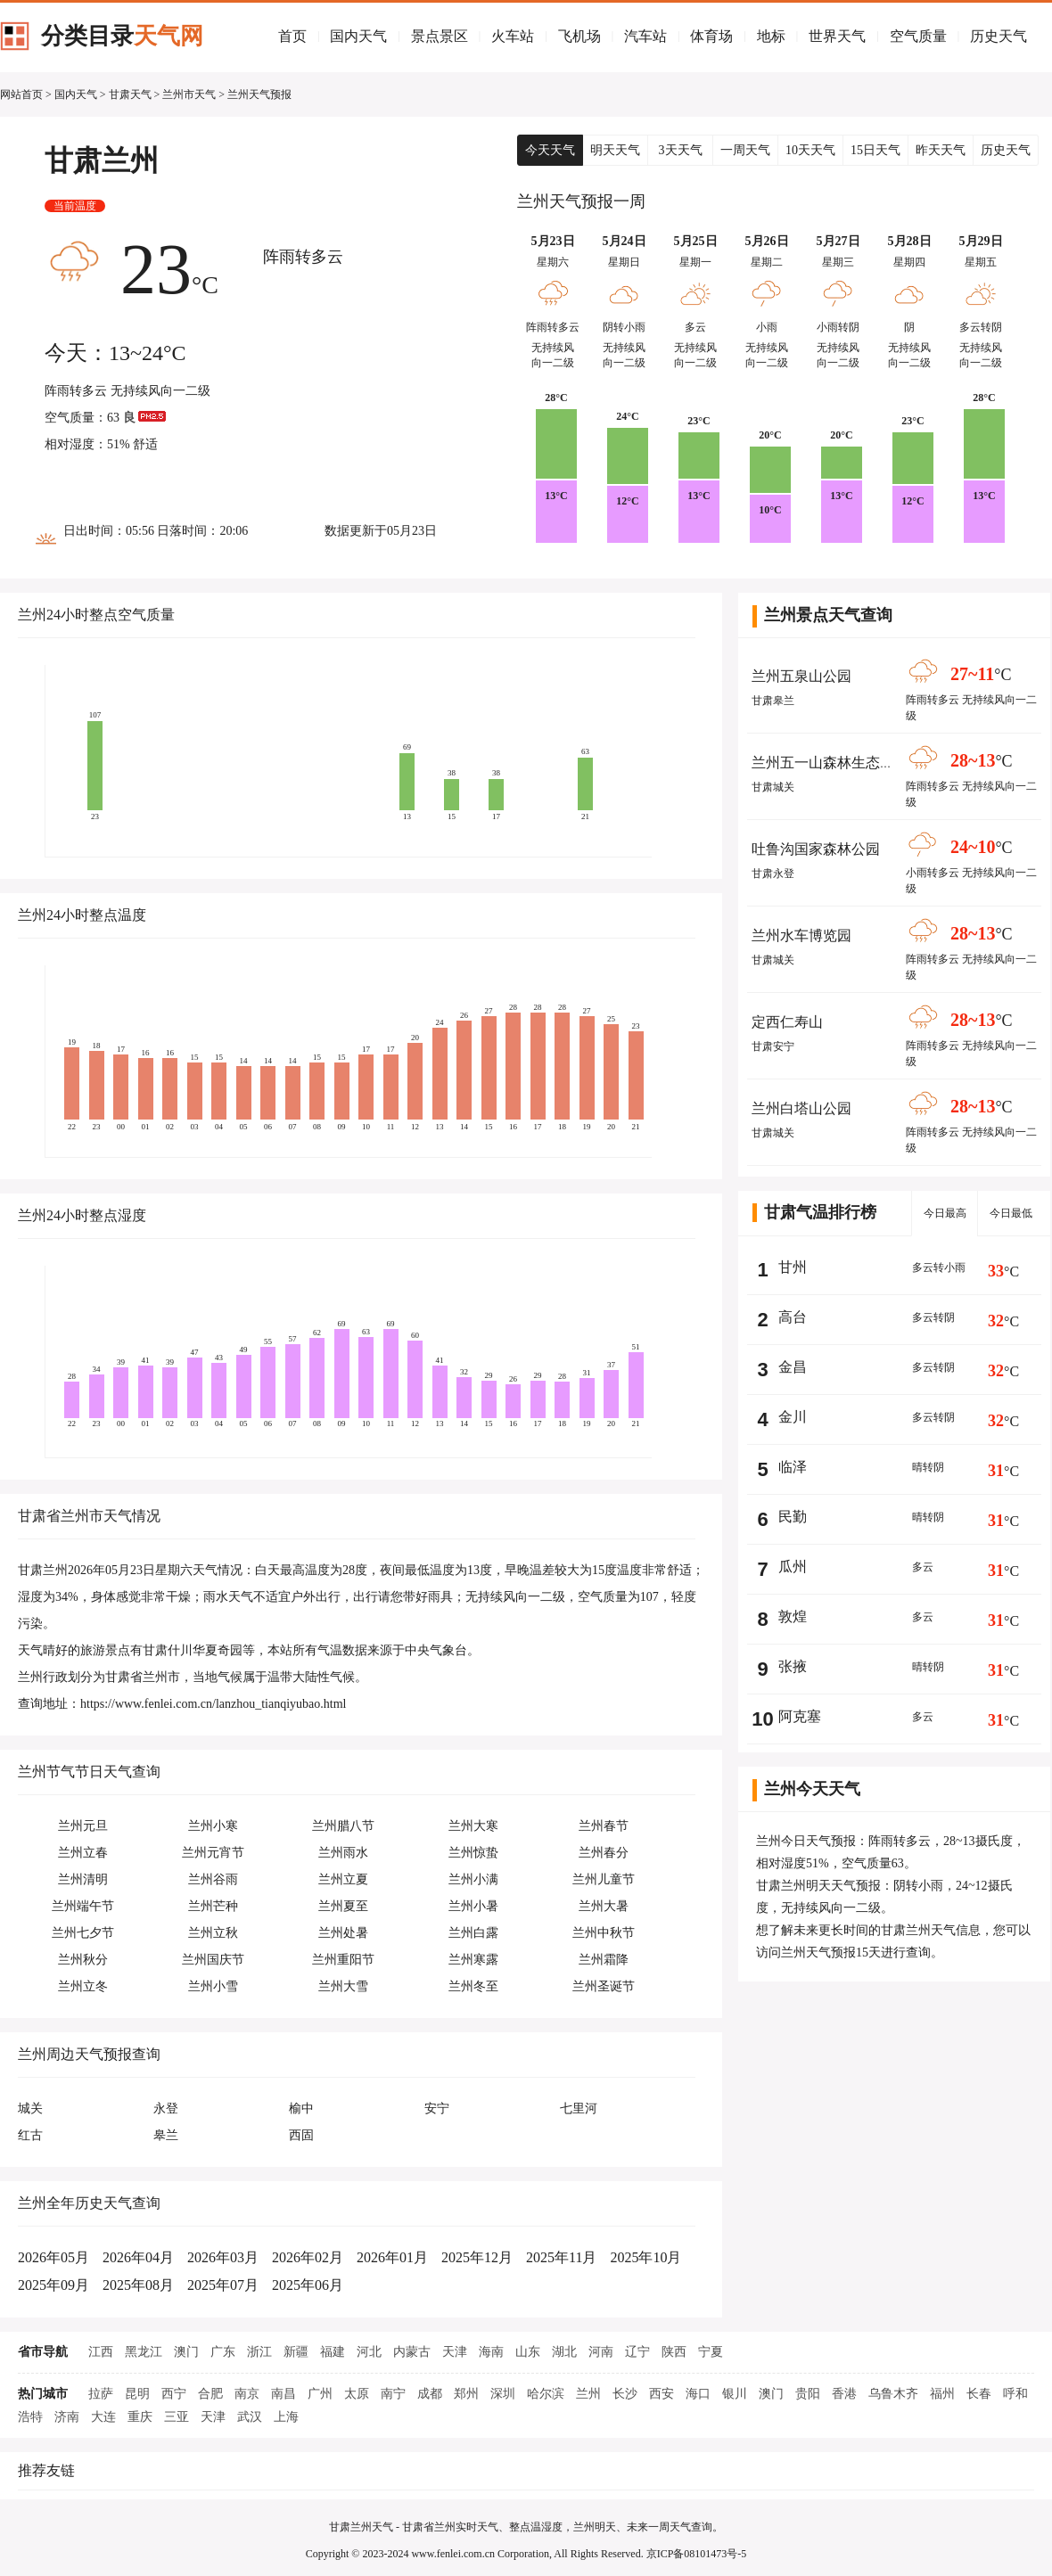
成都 (429, 2393)
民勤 (792, 1516)
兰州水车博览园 (801, 935)
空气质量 (918, 36)
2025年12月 (477, 2257)
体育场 (711, 36)
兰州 (588, 2393)
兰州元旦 (83, 1826)
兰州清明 (83, 1879)
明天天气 (615, 150)
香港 (844, 2393)
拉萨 (100, 2393)
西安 (661, 2393)
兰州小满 (473, 1879)
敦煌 (792, 1616)
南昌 (283, 2393)
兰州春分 (604, 1852)
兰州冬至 (473, 1986)
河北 (369, 2352)
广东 (222, 2352)
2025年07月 (223, 2285)
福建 (332, 2352)
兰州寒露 (473, 1959)
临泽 (792, 1466)
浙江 (259, 2352)
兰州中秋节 (603, 1933)
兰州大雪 (343, 1986)
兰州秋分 (83, 1959)
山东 (527, 2352)
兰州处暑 (343, 1933)
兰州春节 (604, 1826)
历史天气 (998, 36)
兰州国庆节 (213, 1959)
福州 (942, 2393)
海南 (491, 2352)
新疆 (296, 2352)
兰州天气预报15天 (831, 1952)
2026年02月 (307, 2257)
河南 (600, 2352)
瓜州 (792, 1566)
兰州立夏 (343, 1879)
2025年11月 (561, 2257)
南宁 (393, 2393)
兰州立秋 (213, 1933)
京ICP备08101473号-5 (696, 2553)
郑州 (466, 2393)
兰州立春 (83, 1852)
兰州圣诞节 (603, 1986)
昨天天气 (941, 150)
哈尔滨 (545, 2393)
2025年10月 (645, 2257)
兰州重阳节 (343, 1959)
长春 (978, 2393)
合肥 (210, 2393)
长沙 (624, 2393)
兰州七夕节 (83, 1933)
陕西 (674, 2352)
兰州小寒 (213, 1826)
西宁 (173, 2393)
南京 (246, 2393)
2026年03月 (223, 2257)
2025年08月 (138, 2285)
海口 (698, 2393)
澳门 (186, 2352)
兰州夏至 (343, 1906)
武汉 (249, 2417)
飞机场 (579, 36)
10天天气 (810, 150)
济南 (66, 2417)
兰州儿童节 (603, 1879)
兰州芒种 (213, 1906)
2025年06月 (307, 2285)
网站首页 (21, 94)
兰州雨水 (343, 1852)
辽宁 (637, 2352)
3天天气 (681, 150)
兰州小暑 (473, 1906)
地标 (771, 36)
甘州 (792, 1267)
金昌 (792, 1366)
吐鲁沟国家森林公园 (816, 849)
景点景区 (439, 36)
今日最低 (1011, 1213)
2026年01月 (392, 2257)
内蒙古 (412, 2352)
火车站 (512, 36)
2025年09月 (53, 2285)
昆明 (137, 2393)
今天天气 (550, 150)
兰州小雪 (213, 1986)
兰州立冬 (83, 1986)
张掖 (792, 1666)
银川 (734, 2393)
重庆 (139, 2417)
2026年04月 (138, 2257)
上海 (286, 2417)
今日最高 (945, 1213)
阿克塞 (799, 1716)
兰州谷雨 (213, 1879)
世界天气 (837, 36)
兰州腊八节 (343, 1826)
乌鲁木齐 (893, 2393)
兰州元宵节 (213, 1852)
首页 (292, 36)
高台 (792, 1317)
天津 (454, 2352)
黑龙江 (143, 2352)
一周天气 (745, 150)
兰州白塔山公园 (801, 1108)
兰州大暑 (604, 1906)
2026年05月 (53, 2257)
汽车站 (645, 36)
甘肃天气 (130, 94)
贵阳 (807, 2393)
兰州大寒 (473, 1826)
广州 (320, 2393)
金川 (792, 1416)
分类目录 (122, 36)
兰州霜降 (604, 1959)
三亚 (176, 2417)
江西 (100, 2352)
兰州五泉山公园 (801, 676)
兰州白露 (473, 1933)
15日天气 (875, 150)
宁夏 (710, 2352)
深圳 (502, 2393)
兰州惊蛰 (473, 1852)
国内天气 (358, 36)
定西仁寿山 (787, 1022)
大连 (103, 2417)
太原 (356, 2393)
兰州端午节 (83, 1906)
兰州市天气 (189, 94)
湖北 (564, 2352)
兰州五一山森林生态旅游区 (837, 762)
